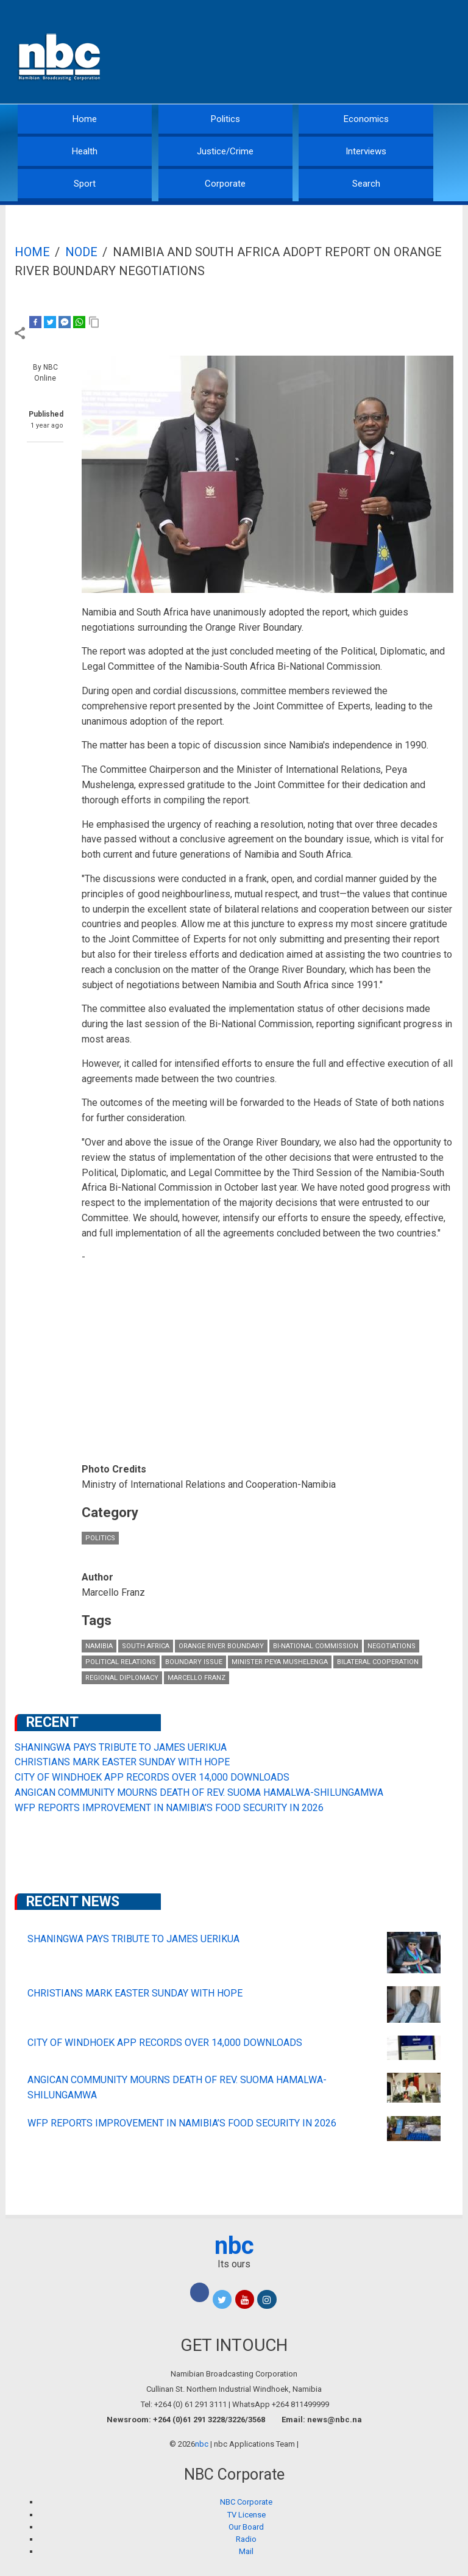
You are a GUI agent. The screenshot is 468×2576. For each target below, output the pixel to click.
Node (81, 252)
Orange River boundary (221, 1646)
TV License (246, 2514)
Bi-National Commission (315, 1646)
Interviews (366, 151)
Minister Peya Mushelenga (280, 1662)
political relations (120, 1662)
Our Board (246, 2526)
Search (366, 183)
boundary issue (193, 1662)
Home (85, 118)
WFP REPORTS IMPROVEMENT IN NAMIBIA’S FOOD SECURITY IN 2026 (169, 1808)
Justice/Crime (225, 151)
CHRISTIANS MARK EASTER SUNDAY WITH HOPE (122, 1762)
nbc (234, 2245)
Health (85, 151)
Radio (246, 2539)
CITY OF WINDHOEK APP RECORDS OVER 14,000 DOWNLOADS (152, 1777)
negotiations (391, 1646)
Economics (366, 118)
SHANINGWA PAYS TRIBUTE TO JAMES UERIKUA (121, 1747)
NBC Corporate (246, 2501)
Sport (85, 183)
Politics (225, 118)
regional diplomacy (121, 1678)
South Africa (145, 1646)
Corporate (225, 183)
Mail (246, 2551)
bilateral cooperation (378, 1662)
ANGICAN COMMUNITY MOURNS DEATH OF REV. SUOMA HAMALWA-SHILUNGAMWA (199, 1792)
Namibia (99, 1646)
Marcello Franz (196, 1678)
